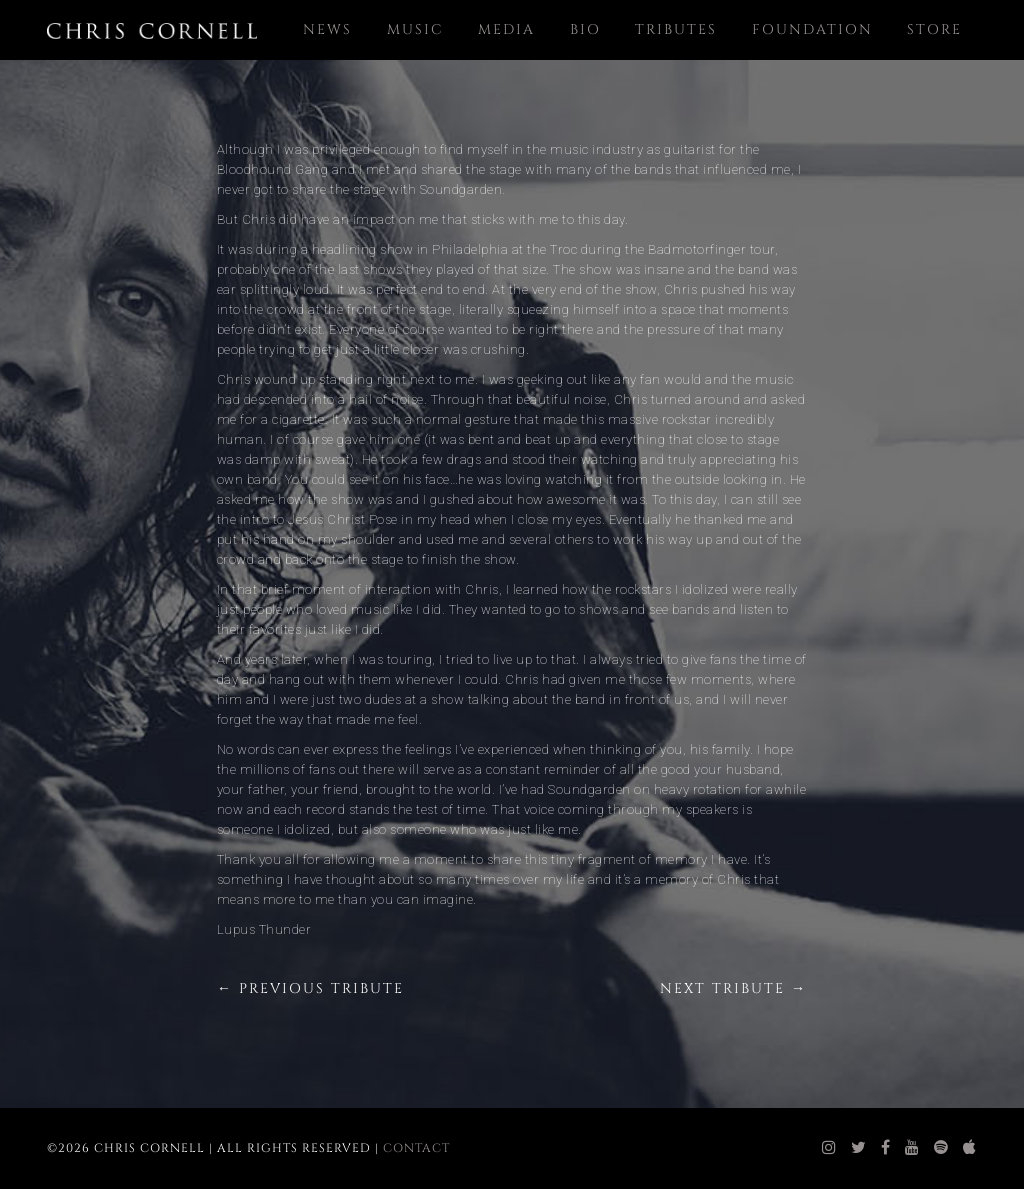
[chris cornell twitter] (859, 1148)
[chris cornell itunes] (970, 1148)
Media (506, 29)
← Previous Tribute (310, 988)
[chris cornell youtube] (912, 1148)
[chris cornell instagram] (829, 1148)
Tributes (676, 29)
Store (934, 29)
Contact (416, 1148)
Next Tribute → (733, 988)
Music (415, 29)
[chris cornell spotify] (941, 1148)
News (327, 29)
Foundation (812, 29)
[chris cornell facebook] (886, 1148)
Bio (585, 29)
